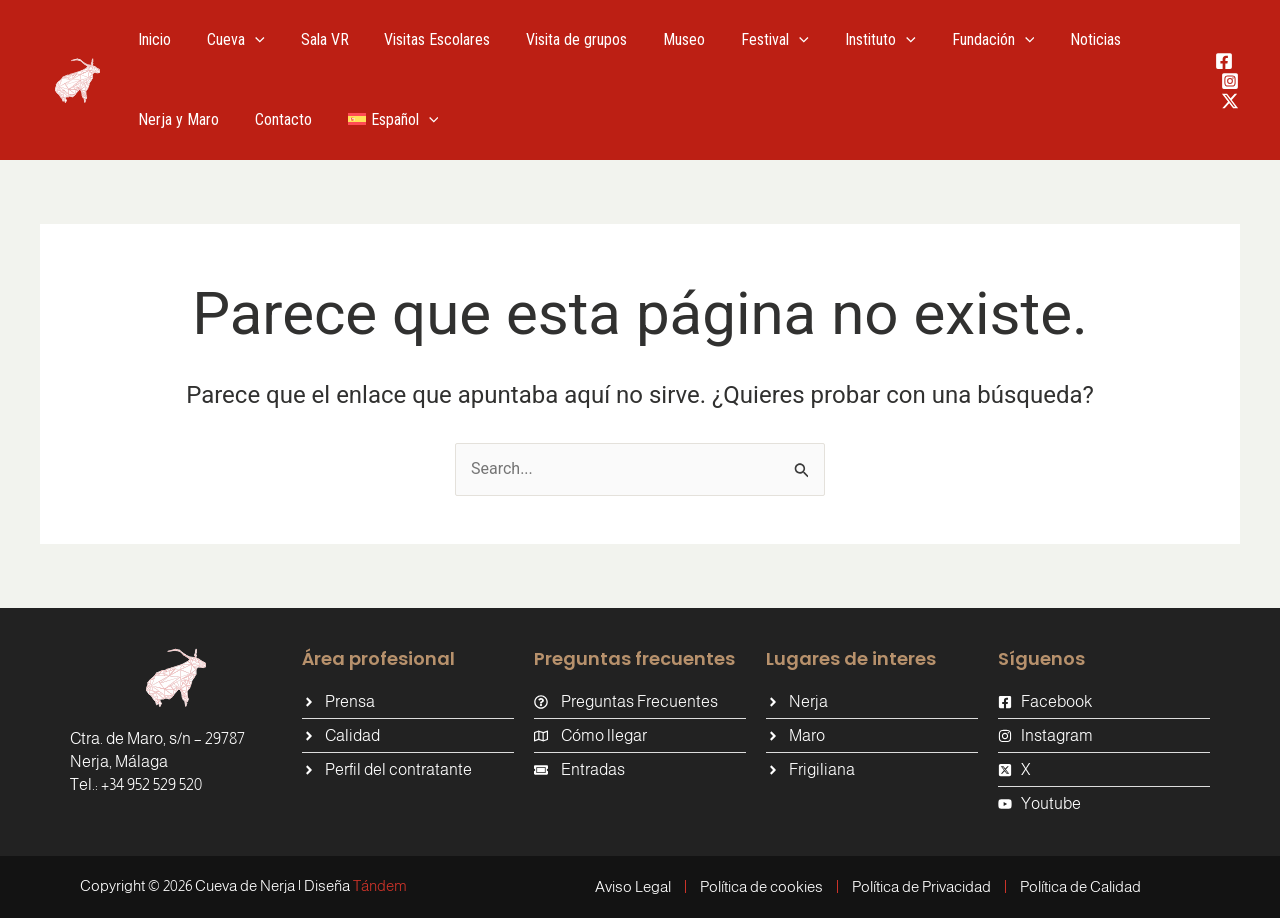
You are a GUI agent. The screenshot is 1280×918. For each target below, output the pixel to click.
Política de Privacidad (921, 886)
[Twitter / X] (1230, 101)
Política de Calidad (1080, 886)
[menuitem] (383, 120)
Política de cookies (761, 886)
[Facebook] (1224, 61)
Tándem (380, 885)
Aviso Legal (633, 886)
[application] (249, 40)
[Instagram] (1230, 81)
